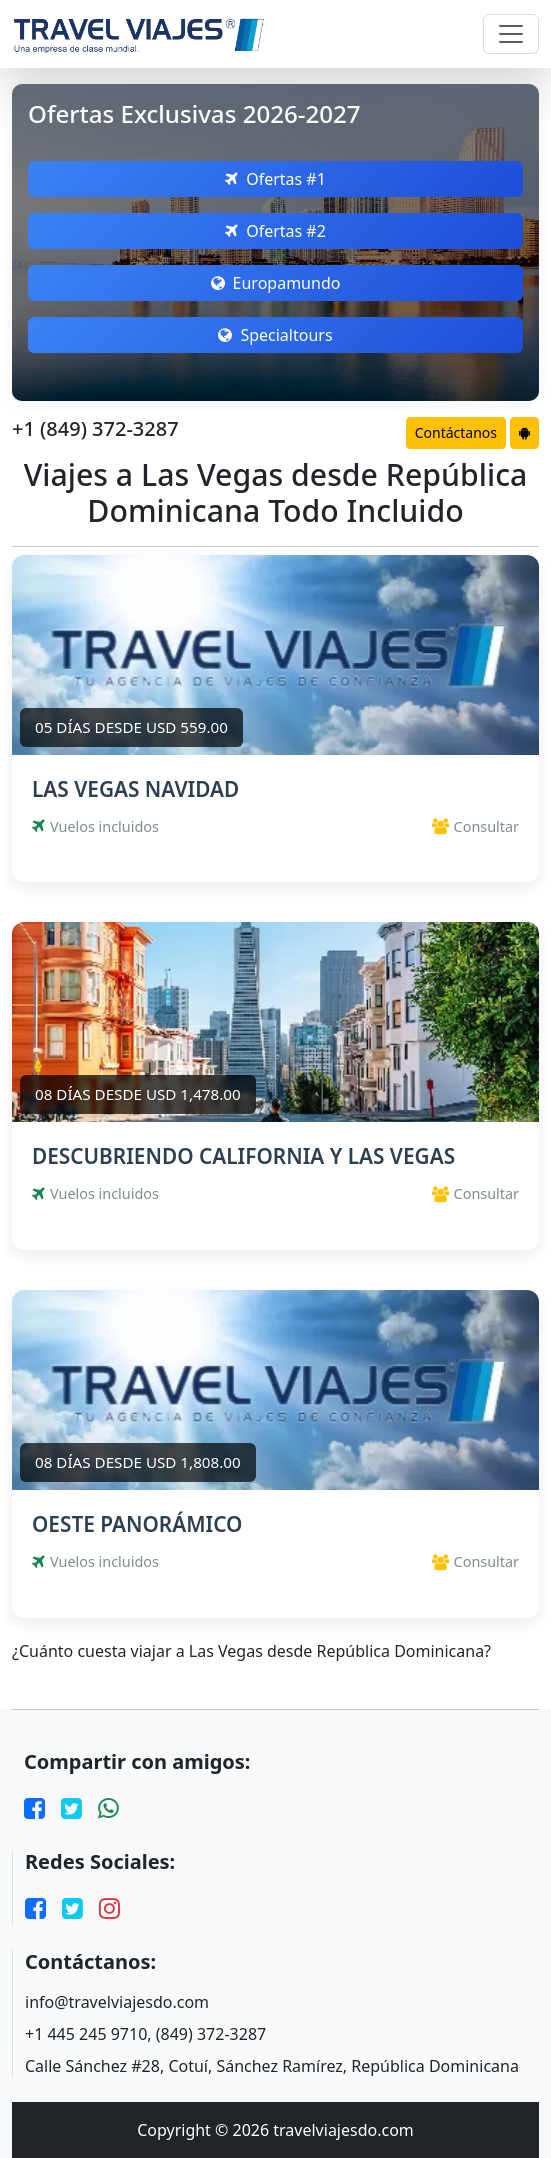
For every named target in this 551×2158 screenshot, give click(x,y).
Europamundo (276, 283)
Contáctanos (456, 432)
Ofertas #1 (275, 179)
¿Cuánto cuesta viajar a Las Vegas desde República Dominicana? (251, 1651)
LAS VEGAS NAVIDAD (135, 789)
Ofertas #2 (275, 231)
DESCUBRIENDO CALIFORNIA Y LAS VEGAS (243, 1156)
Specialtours (275, 335)
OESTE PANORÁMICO (137, 1524)
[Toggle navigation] (511, 34)
